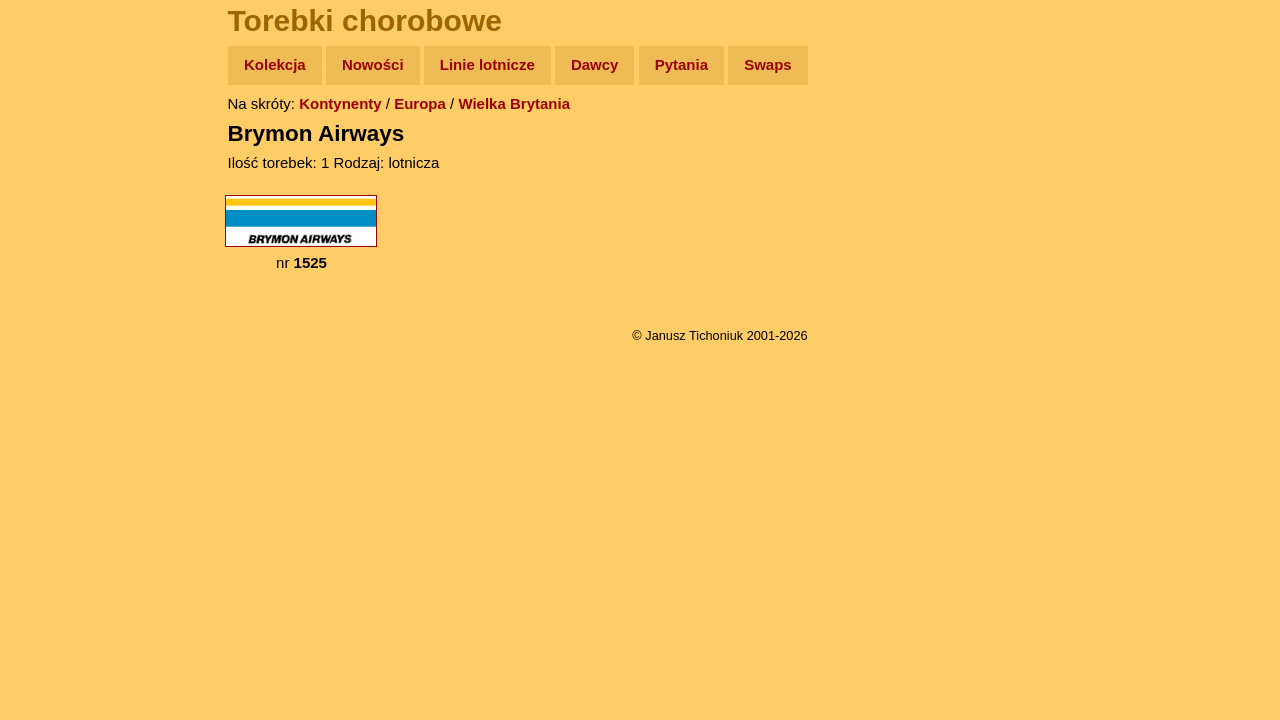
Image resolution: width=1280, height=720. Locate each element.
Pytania (681, 64)
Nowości (373, 64)
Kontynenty (340, 103)
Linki (51, 373)
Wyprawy (66, 142)
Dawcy (595, 64)
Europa (420, 103)
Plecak (57, 335)
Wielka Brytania (514, 103)
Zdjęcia (59, 181)
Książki (59, 258)
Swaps (768, 64)
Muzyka (60, 296)
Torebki (60, 412)
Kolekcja (275, 64)
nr (301, 233)
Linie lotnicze (487, 64)
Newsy (57, 219)
